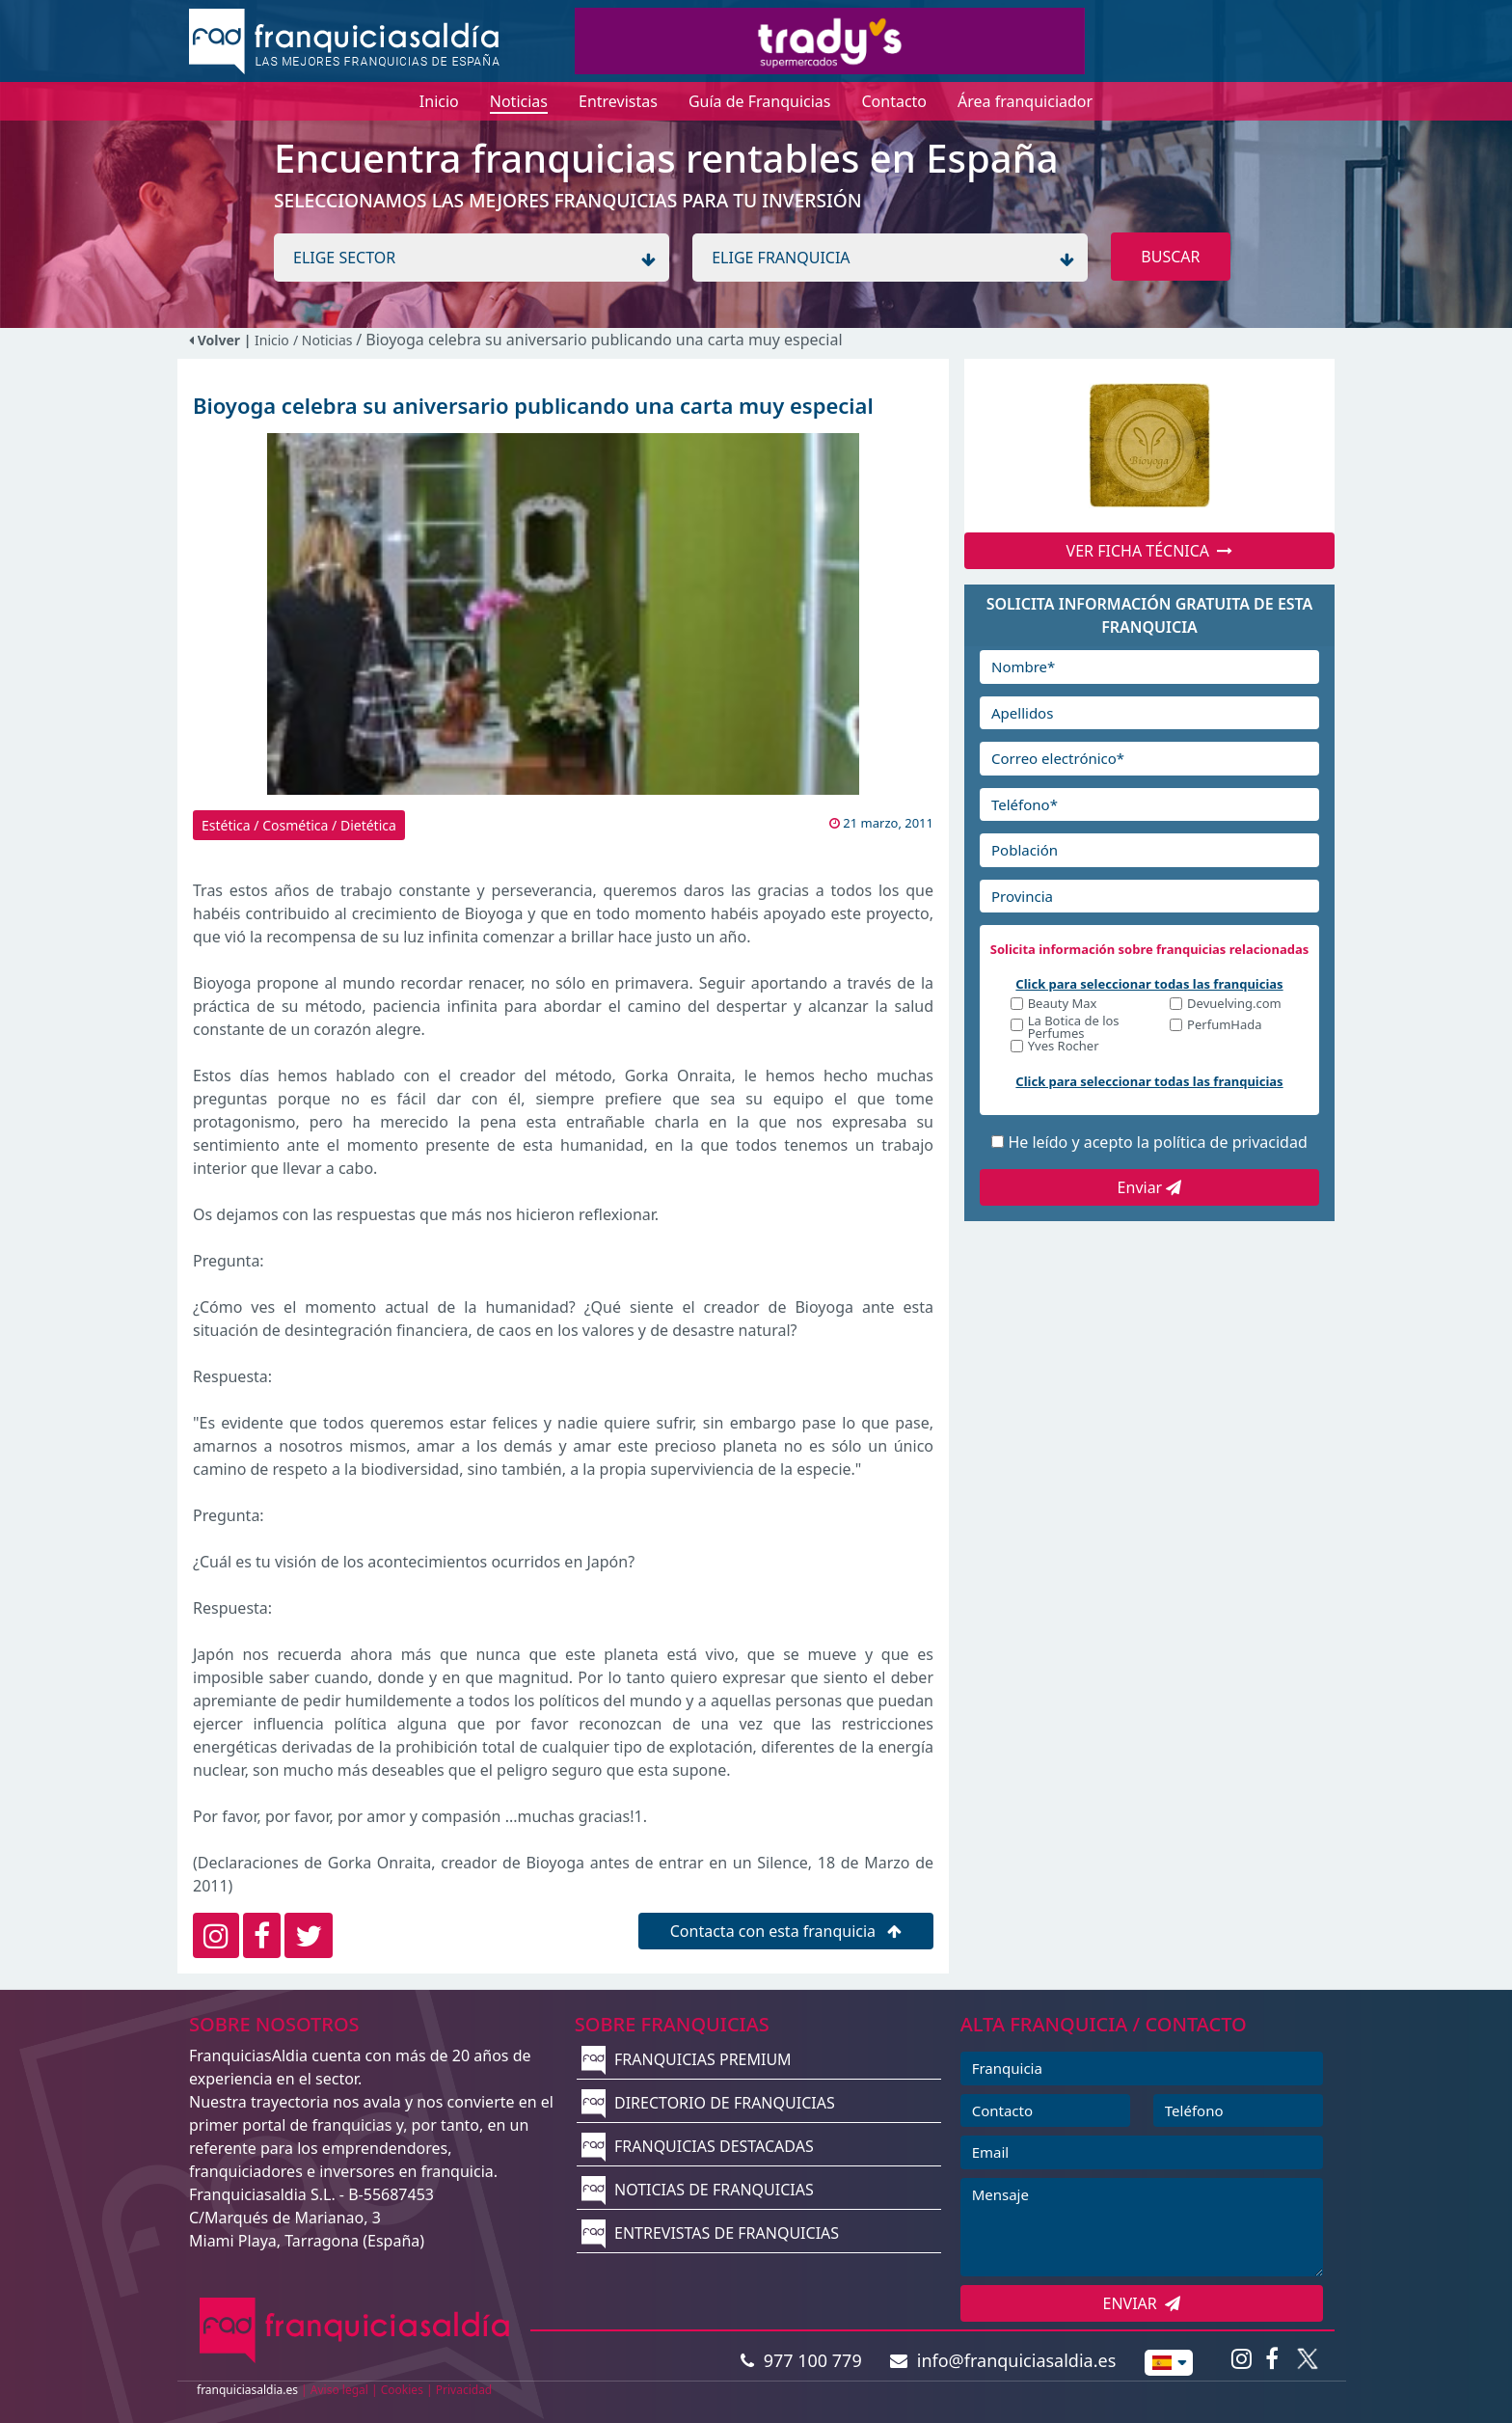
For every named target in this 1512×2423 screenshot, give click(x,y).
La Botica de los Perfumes (1074, 1027)
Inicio (272, 340)
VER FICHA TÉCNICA (1149, 550)
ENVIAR (1142, 2303)
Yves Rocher (1063, 1047)
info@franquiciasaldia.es (1003, 2360)
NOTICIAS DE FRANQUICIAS (697, 2189)
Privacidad (464, 2390)
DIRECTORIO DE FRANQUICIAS (708, 2102)
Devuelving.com (1234, 1004)
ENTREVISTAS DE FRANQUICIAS (710, 2233)
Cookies (402, 2390)
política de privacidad (1230, 1142)
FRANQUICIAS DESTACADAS (697, 2146)
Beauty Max (1062, 1004)
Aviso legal (339, 2390)
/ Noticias (324, 340)
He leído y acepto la (1157, 1142)
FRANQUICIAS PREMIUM (686, 2059)
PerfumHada (1224, 1026)
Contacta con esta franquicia (786, 1931)
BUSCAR (1170, 256)
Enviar (1150, 1187)
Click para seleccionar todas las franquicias (1148, 984)
